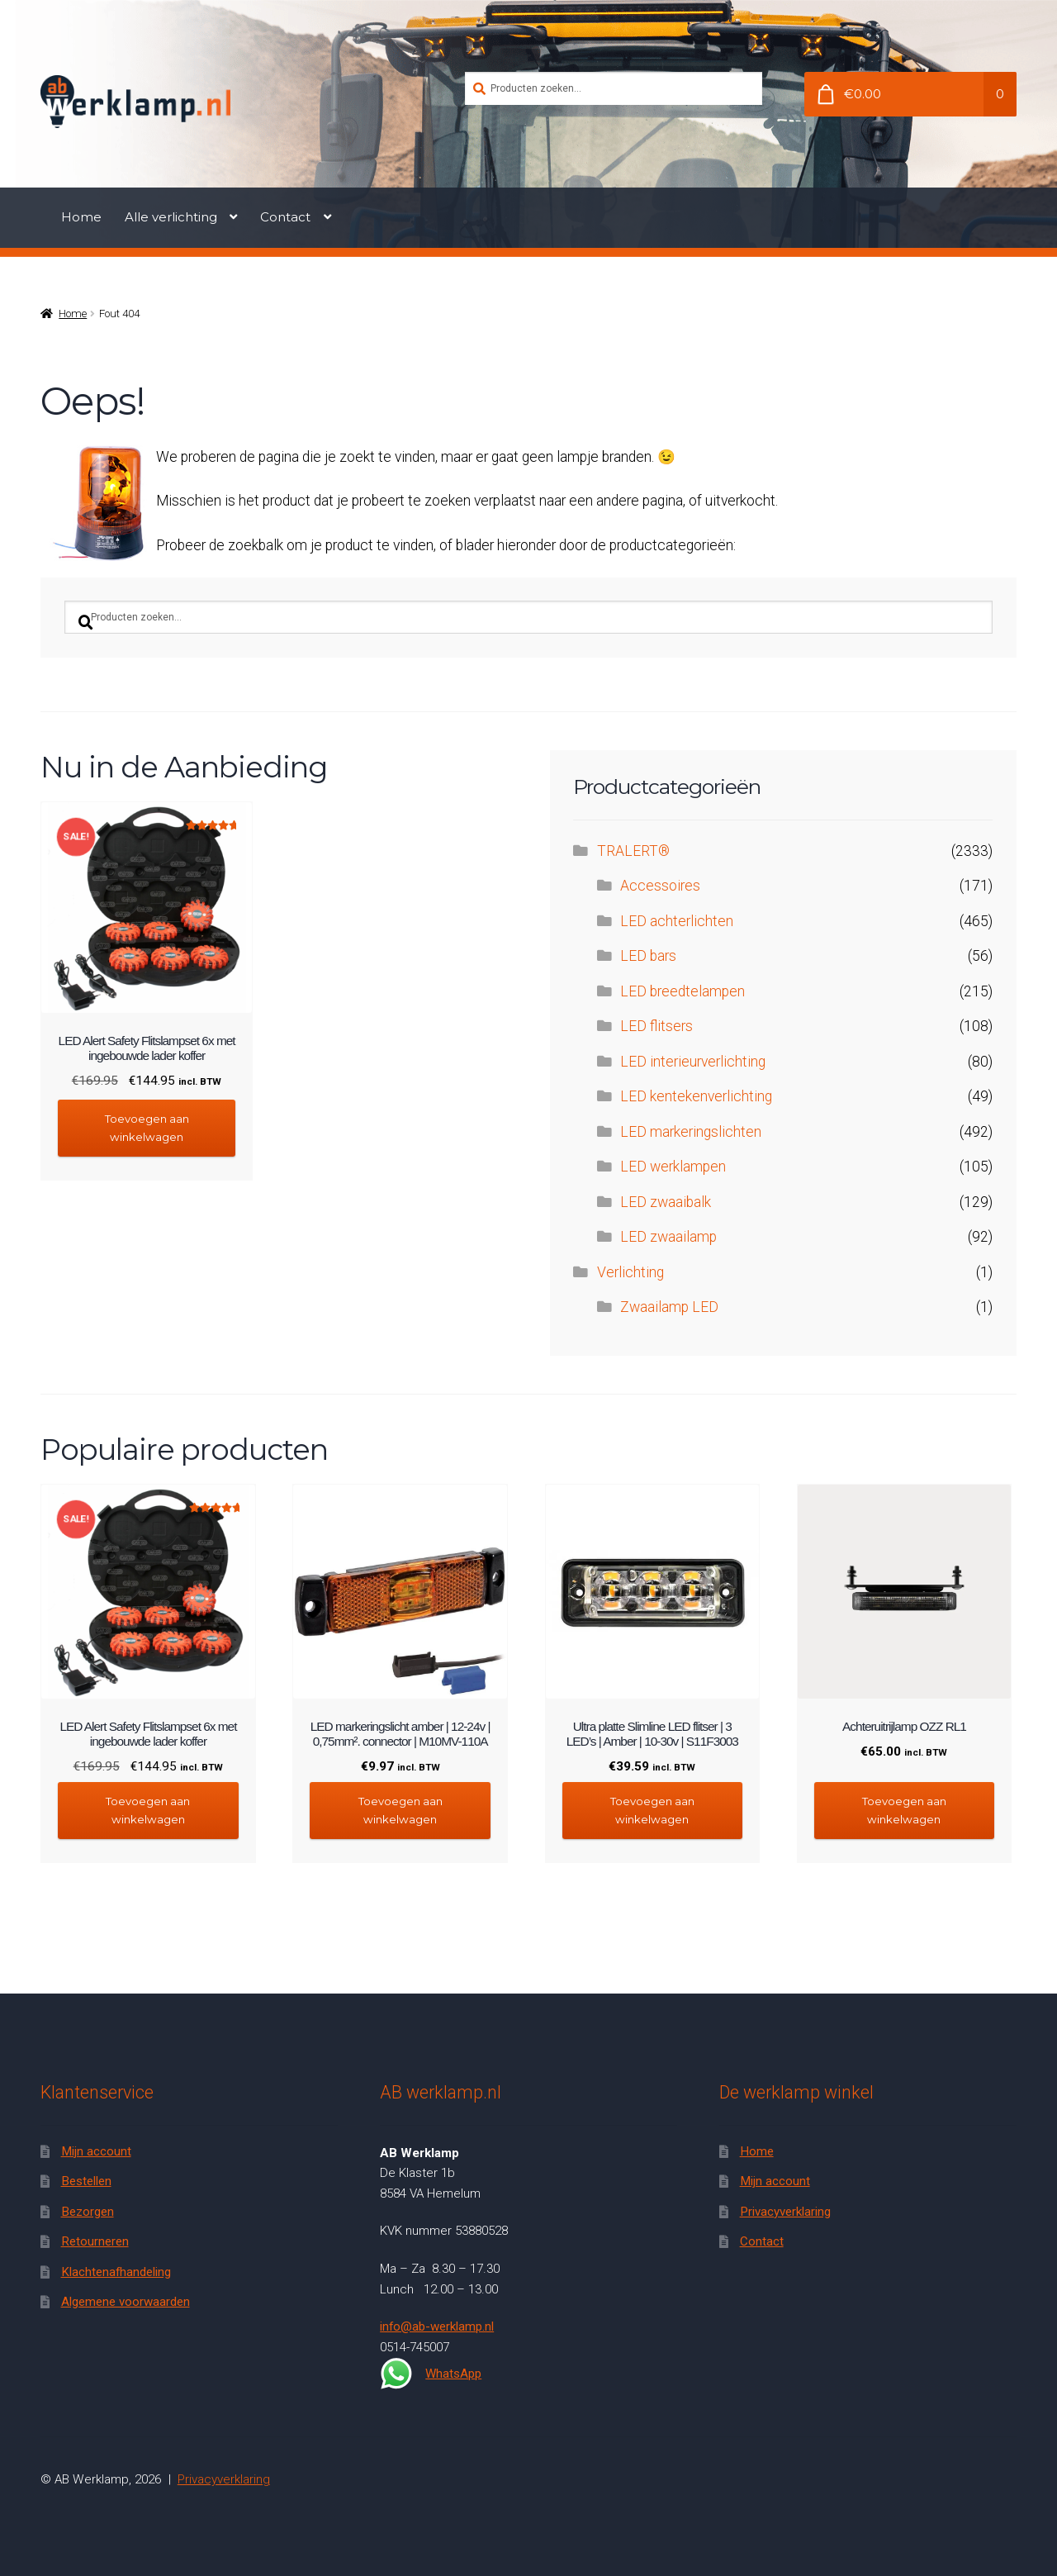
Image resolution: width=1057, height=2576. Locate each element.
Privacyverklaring (785, 2211)
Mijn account (96, 2151)
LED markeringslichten (690, 1132)
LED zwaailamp (668, 1237)
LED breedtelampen (682, 991)
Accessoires (660, 885)
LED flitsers (656, 1026)
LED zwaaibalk (665, 1202)
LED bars (648, 956)
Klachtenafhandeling (116, 2271)
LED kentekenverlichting (696, 1096)
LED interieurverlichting (692, 1061)
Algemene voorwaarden (125, 2301)
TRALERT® (633, 851)
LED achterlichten (676, 921)
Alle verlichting (171, 217)
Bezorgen (87, 2211)
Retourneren (95, 2241)
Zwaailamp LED (669, 1307)
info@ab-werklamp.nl (437, 2326)
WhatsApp (430, 2373)
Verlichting (630, 1272)
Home (81, 217)
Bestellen (86, 2181)
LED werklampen (673, 1166)
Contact (285, 217)
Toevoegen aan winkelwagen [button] (147, 1127)
